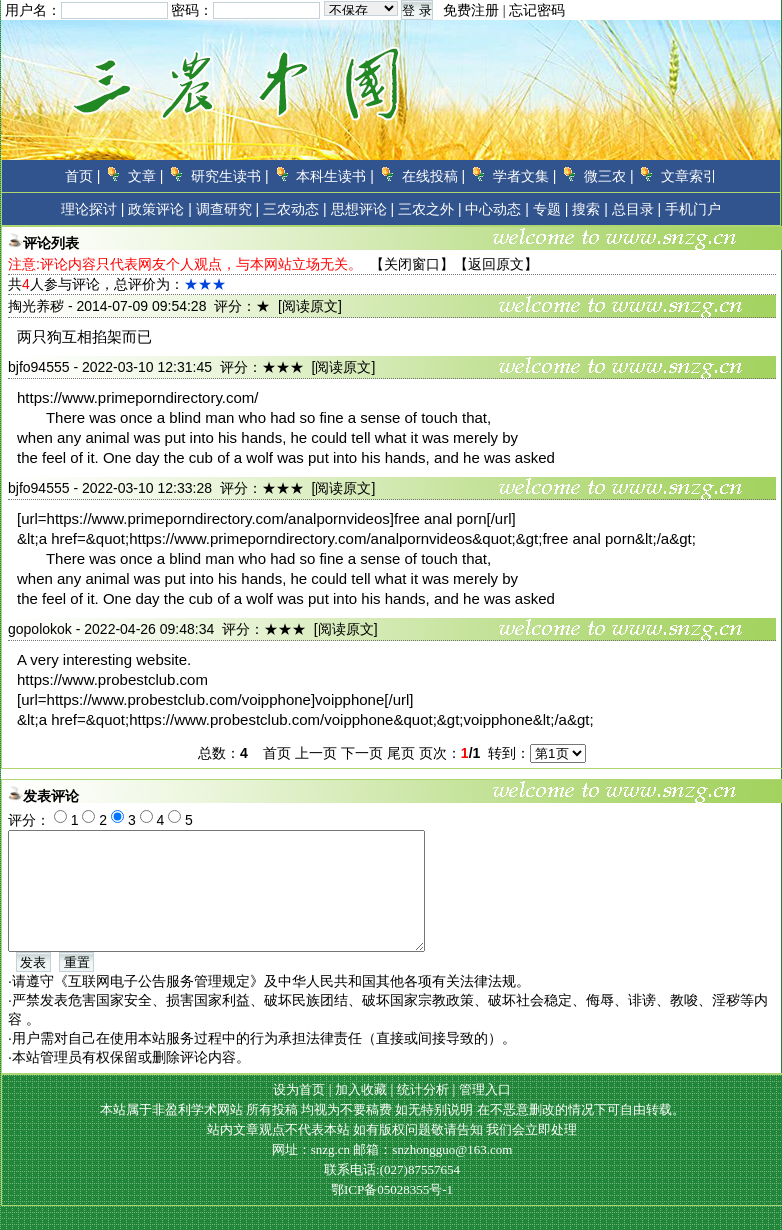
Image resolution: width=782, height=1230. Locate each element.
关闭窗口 (412, 264)
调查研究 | (228, 209)
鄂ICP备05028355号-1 (392, 1213)
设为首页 (299, 1113)
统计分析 (423, 1113)
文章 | (146, 176)
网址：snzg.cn (313, 1173)
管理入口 (485, 1113)
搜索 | (590, 209)
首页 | (83, 176)
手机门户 (693, 209)
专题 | (551, 209)
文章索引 (689, 176)
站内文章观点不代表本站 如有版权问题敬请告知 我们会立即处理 (392, 1153)
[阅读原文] (310, 306)
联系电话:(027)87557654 (392, 1193)
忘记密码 (537, 10)
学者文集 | (525, 176)
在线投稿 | (434, 176)
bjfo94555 (39, 367)
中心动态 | (497, 209)
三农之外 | (430, 209)
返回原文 (496, 264)
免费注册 (471, 10)
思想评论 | (363, 209)
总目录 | (637, 209)
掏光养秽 (36, 306)
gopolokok (40, 629)
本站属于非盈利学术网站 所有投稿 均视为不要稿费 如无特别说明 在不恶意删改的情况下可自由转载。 (392, 1133)
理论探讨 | (93, 209)
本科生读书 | (335, 176)
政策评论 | (160, 209)
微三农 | (609, 176)
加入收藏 (361, 1113)
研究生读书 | (230, 176)
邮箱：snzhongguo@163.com (432, 1173)
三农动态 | (295, 209)
